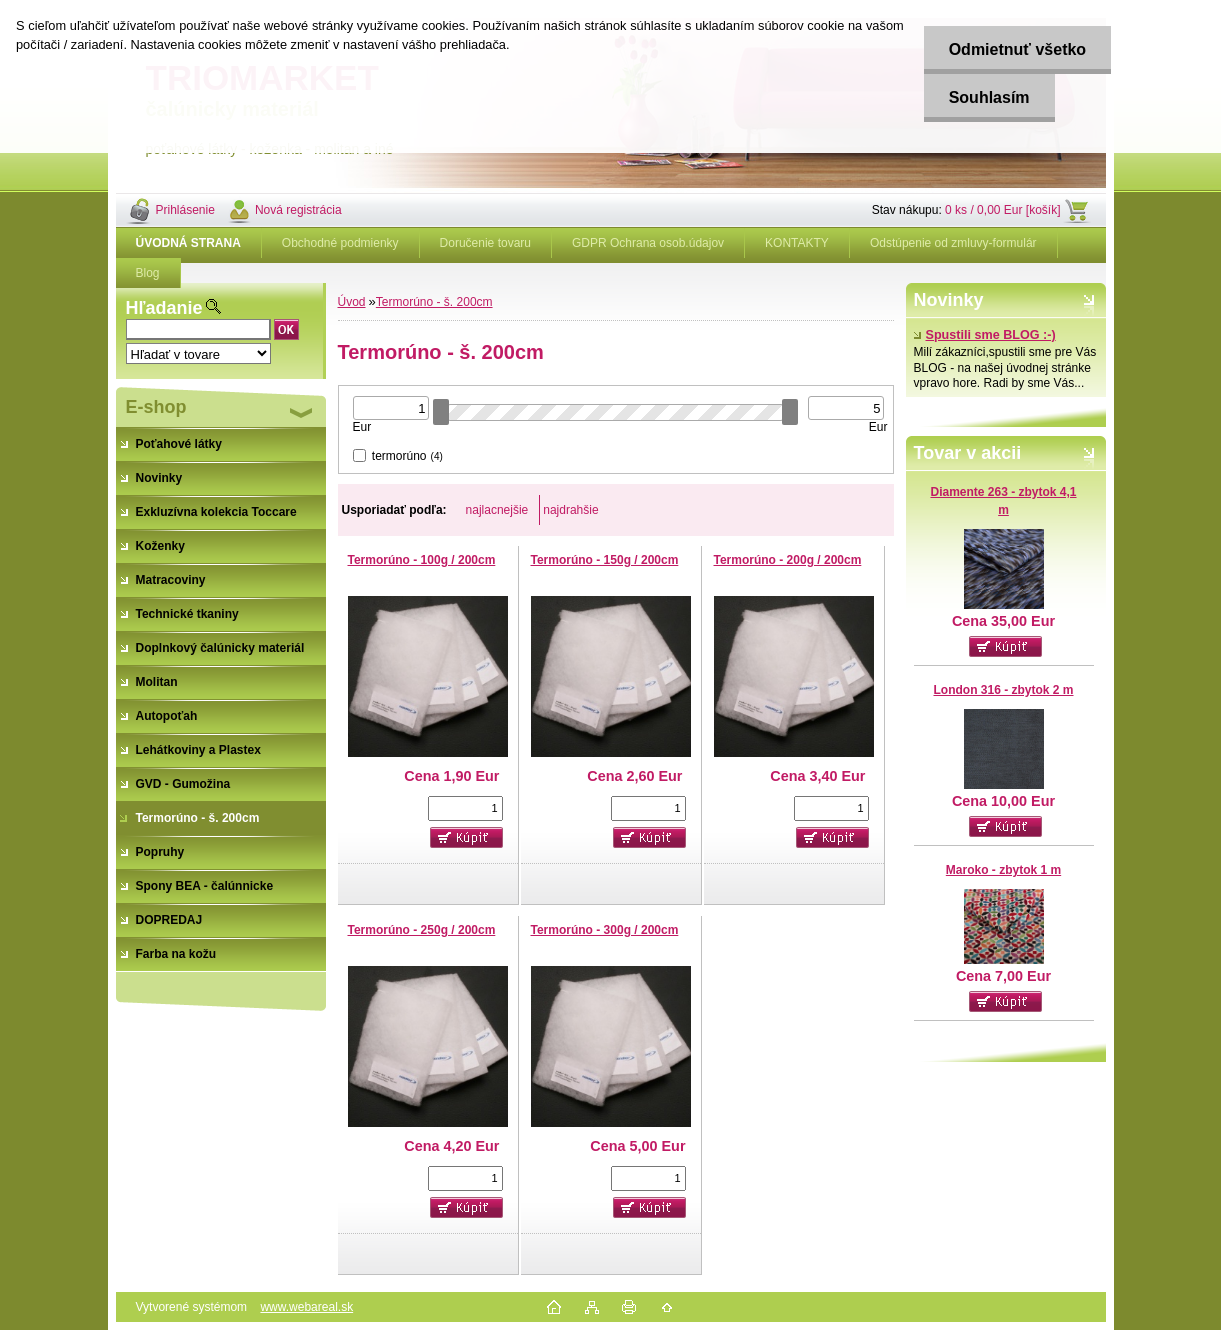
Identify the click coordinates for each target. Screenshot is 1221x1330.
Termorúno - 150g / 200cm (605, 560)
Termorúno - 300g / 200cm (605, 930)
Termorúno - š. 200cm (434, 302)
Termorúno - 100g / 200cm (422, 560)
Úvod (352, 302)
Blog (148, 273)
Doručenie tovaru (485, 243)
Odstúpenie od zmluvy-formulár (953, 243)
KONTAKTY (797, 243)
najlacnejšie (497, 510)
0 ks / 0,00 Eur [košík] (1002, 210)
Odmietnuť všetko (1017, 49)
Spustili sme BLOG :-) (985, 335)
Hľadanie (164, 308)
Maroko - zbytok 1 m (1003, 870)
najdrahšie (570, 510)
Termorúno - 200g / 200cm (788, 560)
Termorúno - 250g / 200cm (422, 930)
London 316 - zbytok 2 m (1003, 690)
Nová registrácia (298, 210)
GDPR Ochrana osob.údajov (648, 243)
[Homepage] (189, 243)
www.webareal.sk (306, 1307)
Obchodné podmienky (340, 243)
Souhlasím (989, 97)
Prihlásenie (185, 210)
